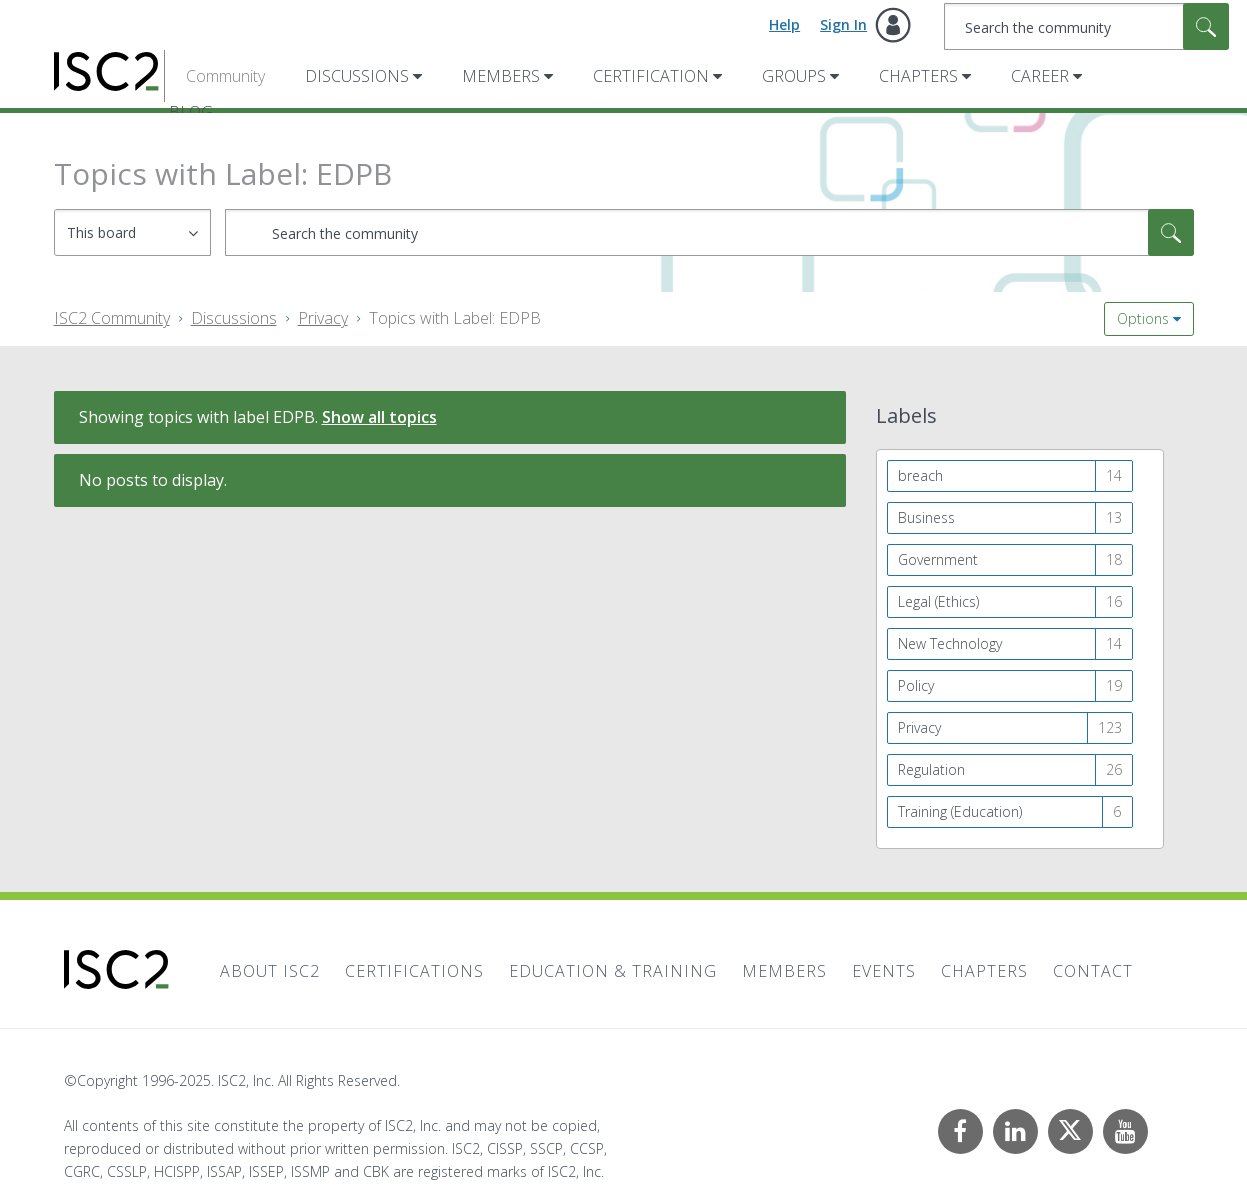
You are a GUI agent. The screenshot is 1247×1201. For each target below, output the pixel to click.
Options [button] (1143, 318)
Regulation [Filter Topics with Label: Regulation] (931, 769)
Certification (651, 76)
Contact (1093, 971)
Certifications (414, 971)
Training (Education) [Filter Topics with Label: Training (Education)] (960, 811)
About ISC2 (270, 971)
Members (501, 76)
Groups (794, 76)
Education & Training (613, 971)
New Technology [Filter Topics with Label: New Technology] (950, 643)
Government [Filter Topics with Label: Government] (938, 559)
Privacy (323, 318)
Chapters (918, 76)
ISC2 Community (112, 318)
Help (784, 24)
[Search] (1086, 26)
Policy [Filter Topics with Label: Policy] (916, 685)
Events (884, 971)
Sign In (843, 24)
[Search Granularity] (132, 232)
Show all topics (379, 417)
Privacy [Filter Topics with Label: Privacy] (919, 727)
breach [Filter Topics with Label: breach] (920, 475)
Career (1040, 76)
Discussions (357, 76)
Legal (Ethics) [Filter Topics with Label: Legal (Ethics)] (938, 601)
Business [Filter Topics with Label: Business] (926, 517)
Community (225, 76)
